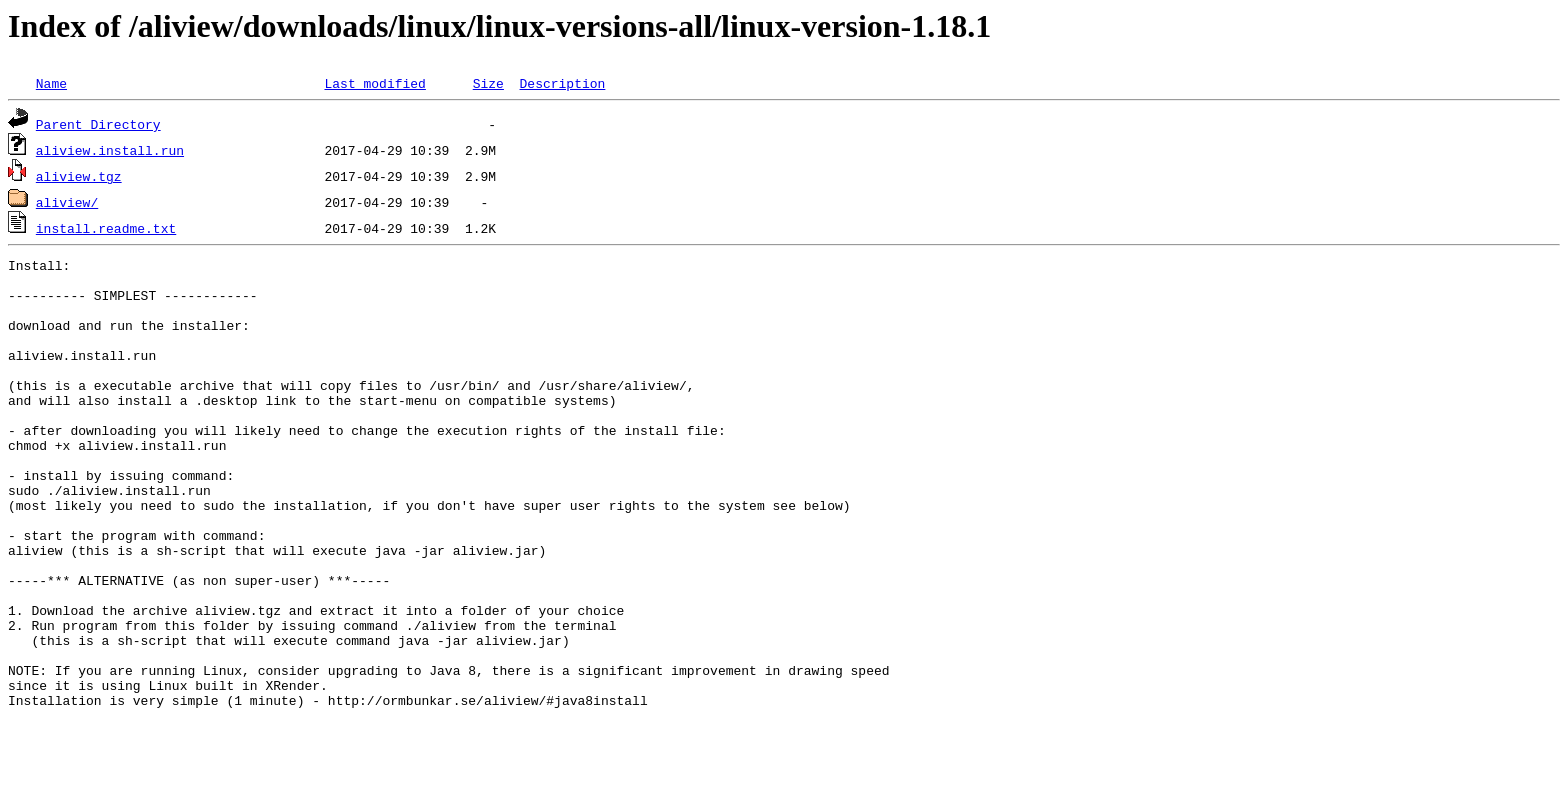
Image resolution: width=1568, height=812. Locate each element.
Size (488, 83)
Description (562, 83)
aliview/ (67, 202)
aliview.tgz (79, 176)
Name (51, 83)
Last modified (374, 83)
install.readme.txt (106, 228)
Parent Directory (98, 124)
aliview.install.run (110, 150)
